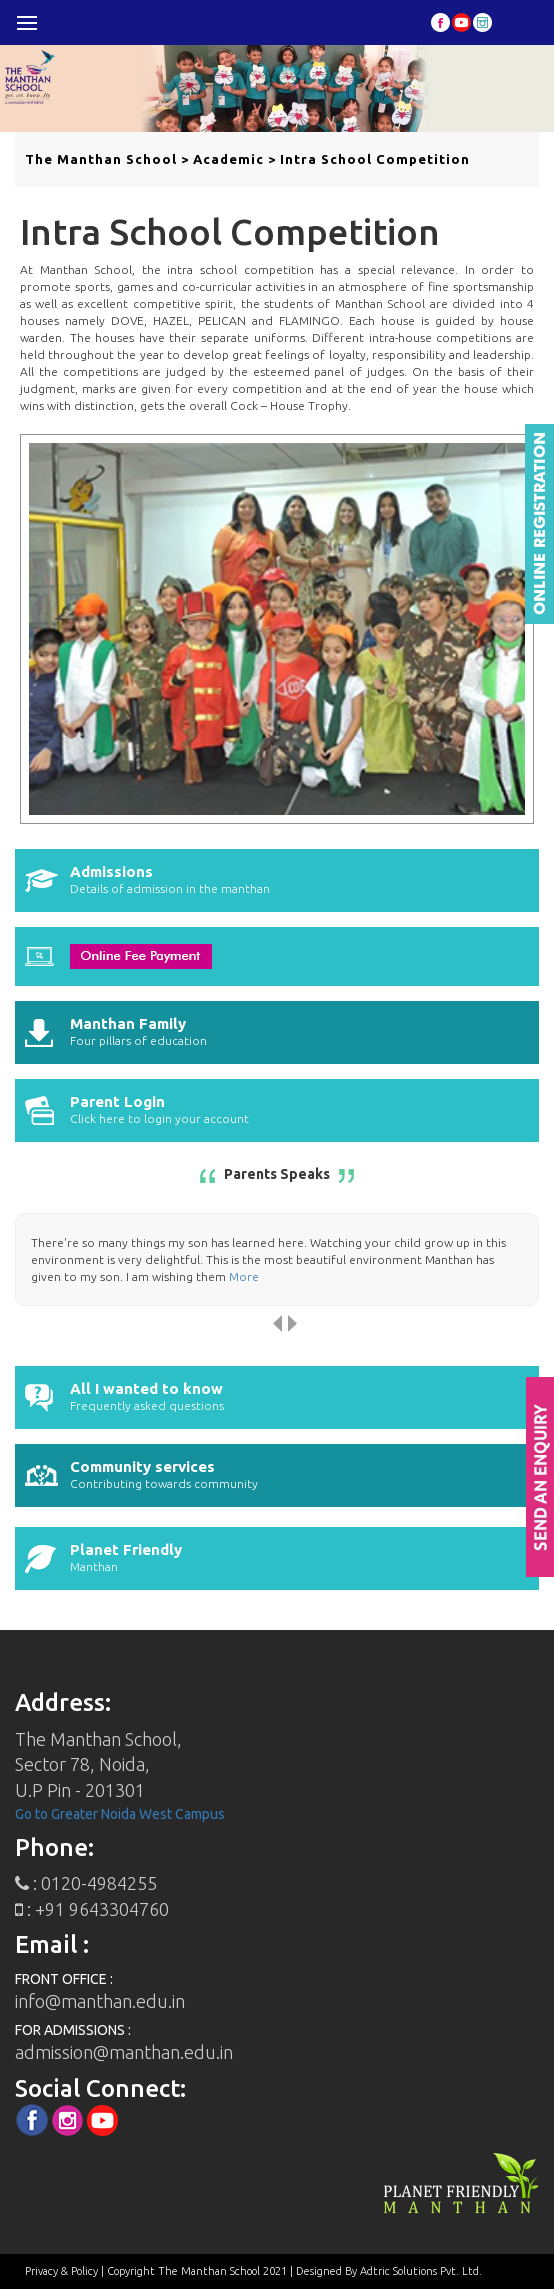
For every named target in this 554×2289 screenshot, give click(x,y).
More (244, 1276)
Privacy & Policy (61, 2271)
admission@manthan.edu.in (124, 2052)
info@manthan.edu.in (100, 2001)
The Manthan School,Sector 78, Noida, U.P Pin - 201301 (98, 1764)
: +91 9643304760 (92, 1909)
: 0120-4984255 (86, 1883)
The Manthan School (101, 159)
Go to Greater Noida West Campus (120, 1814)
